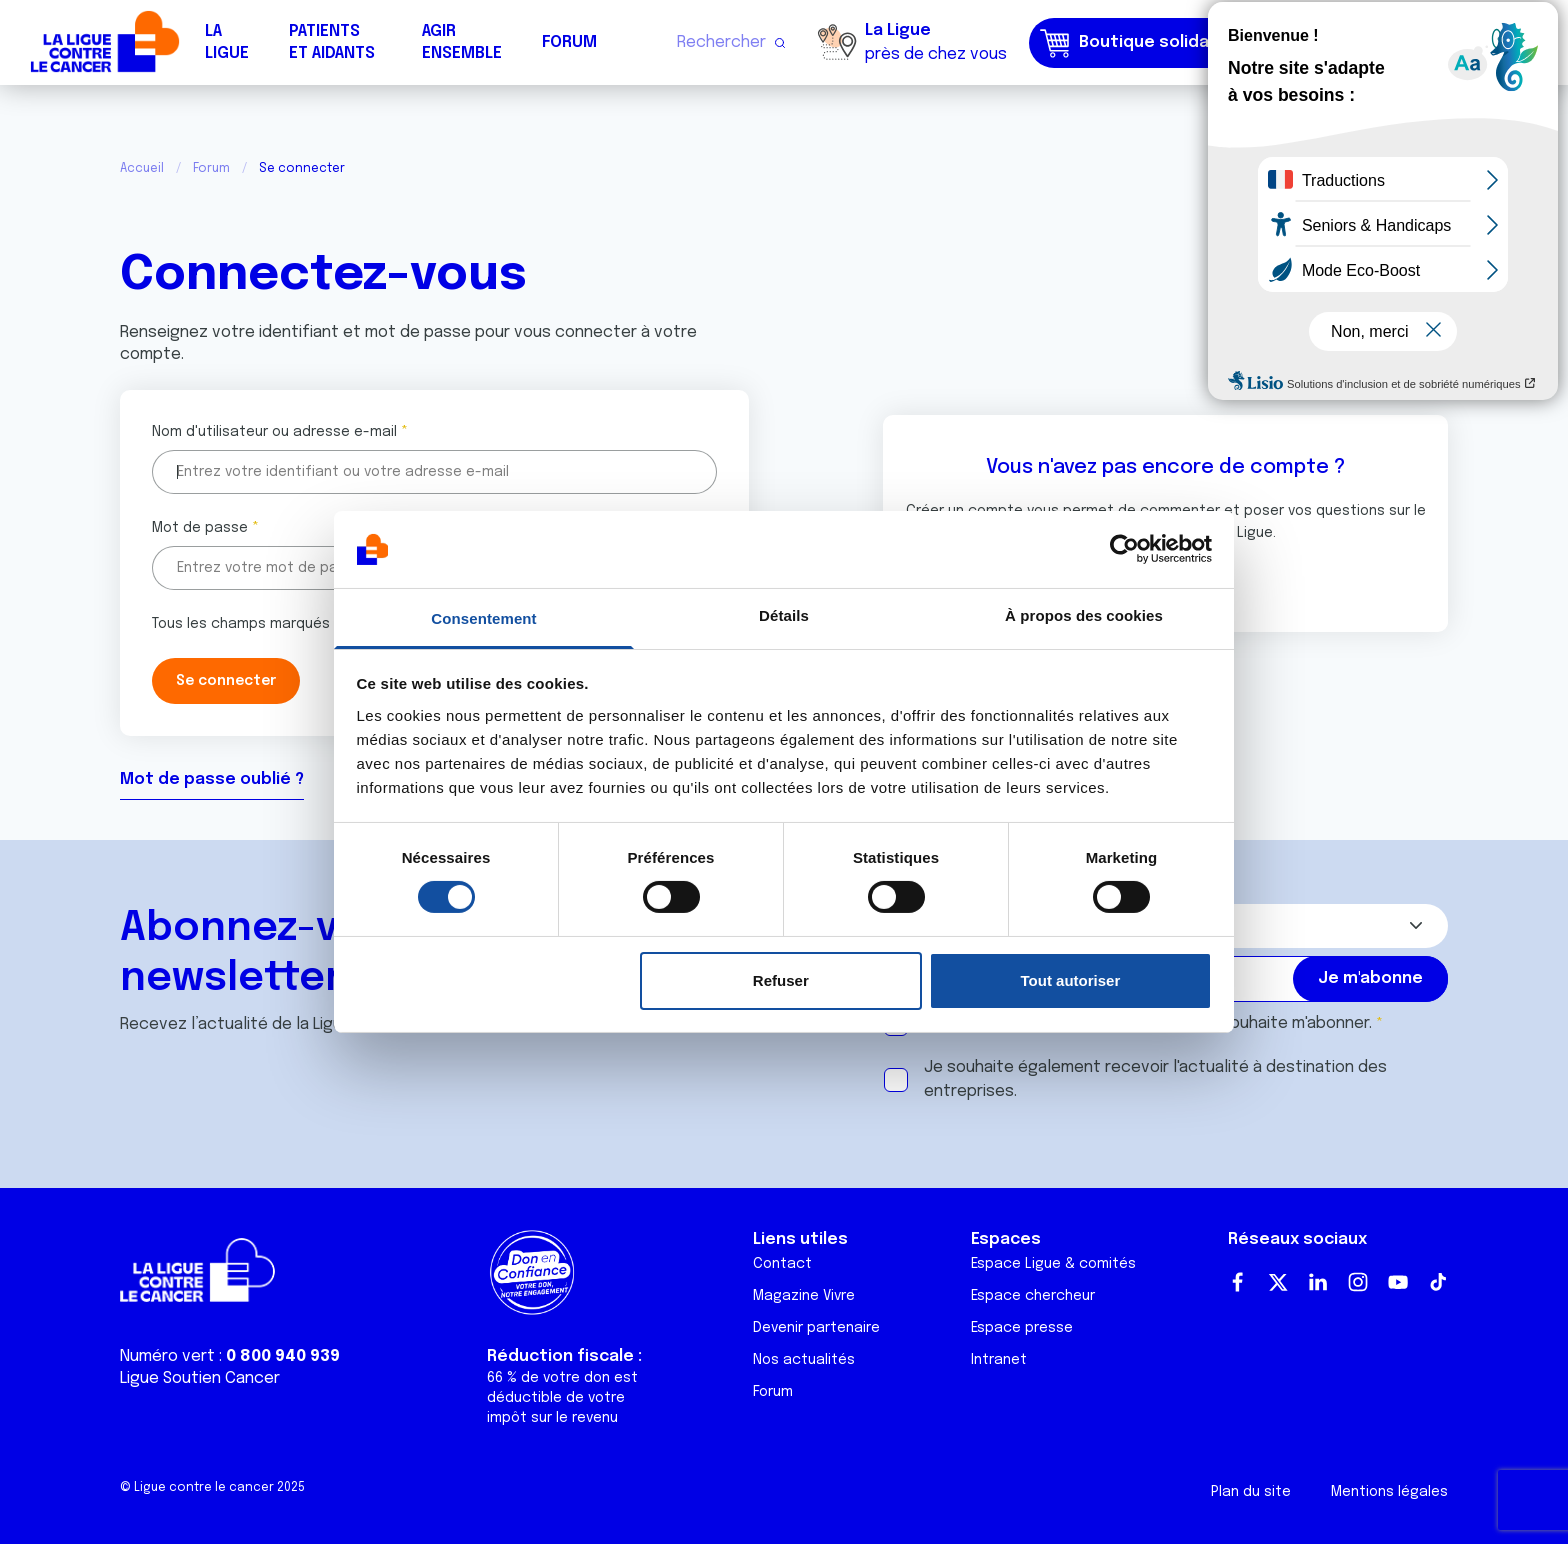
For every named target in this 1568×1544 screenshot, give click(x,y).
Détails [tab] (784, 615)
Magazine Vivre (804, 1296)
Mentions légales (1389, 1492)
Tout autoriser (1071, 980)
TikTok (1438, 1282)
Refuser (781, 980)
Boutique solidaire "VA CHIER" (1177, 43)
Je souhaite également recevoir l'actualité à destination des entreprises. (1155, 1079)
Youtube (1398, 1282)
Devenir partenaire (816, 1328)
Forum (569, 42)
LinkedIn (1318, 1282)
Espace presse (1022, 1328)
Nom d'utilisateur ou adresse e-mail (274, 432)
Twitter (1278, 1282)
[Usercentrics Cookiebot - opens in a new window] (1124, 549)
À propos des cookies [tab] (1084, 615)
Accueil (142, 169)
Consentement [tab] (483, 618)
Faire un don (1465, 42)
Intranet (999, 1360)
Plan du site (1251, 1492)
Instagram (1358, 1282)
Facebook (1238, 1282)
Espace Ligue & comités (1053, 1264)
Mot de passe (200, 528)
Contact (782, 1264)
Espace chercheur (1033, 1296)
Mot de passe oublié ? (212, 779)
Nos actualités (804, 1360)
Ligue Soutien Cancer (200, 1378)
